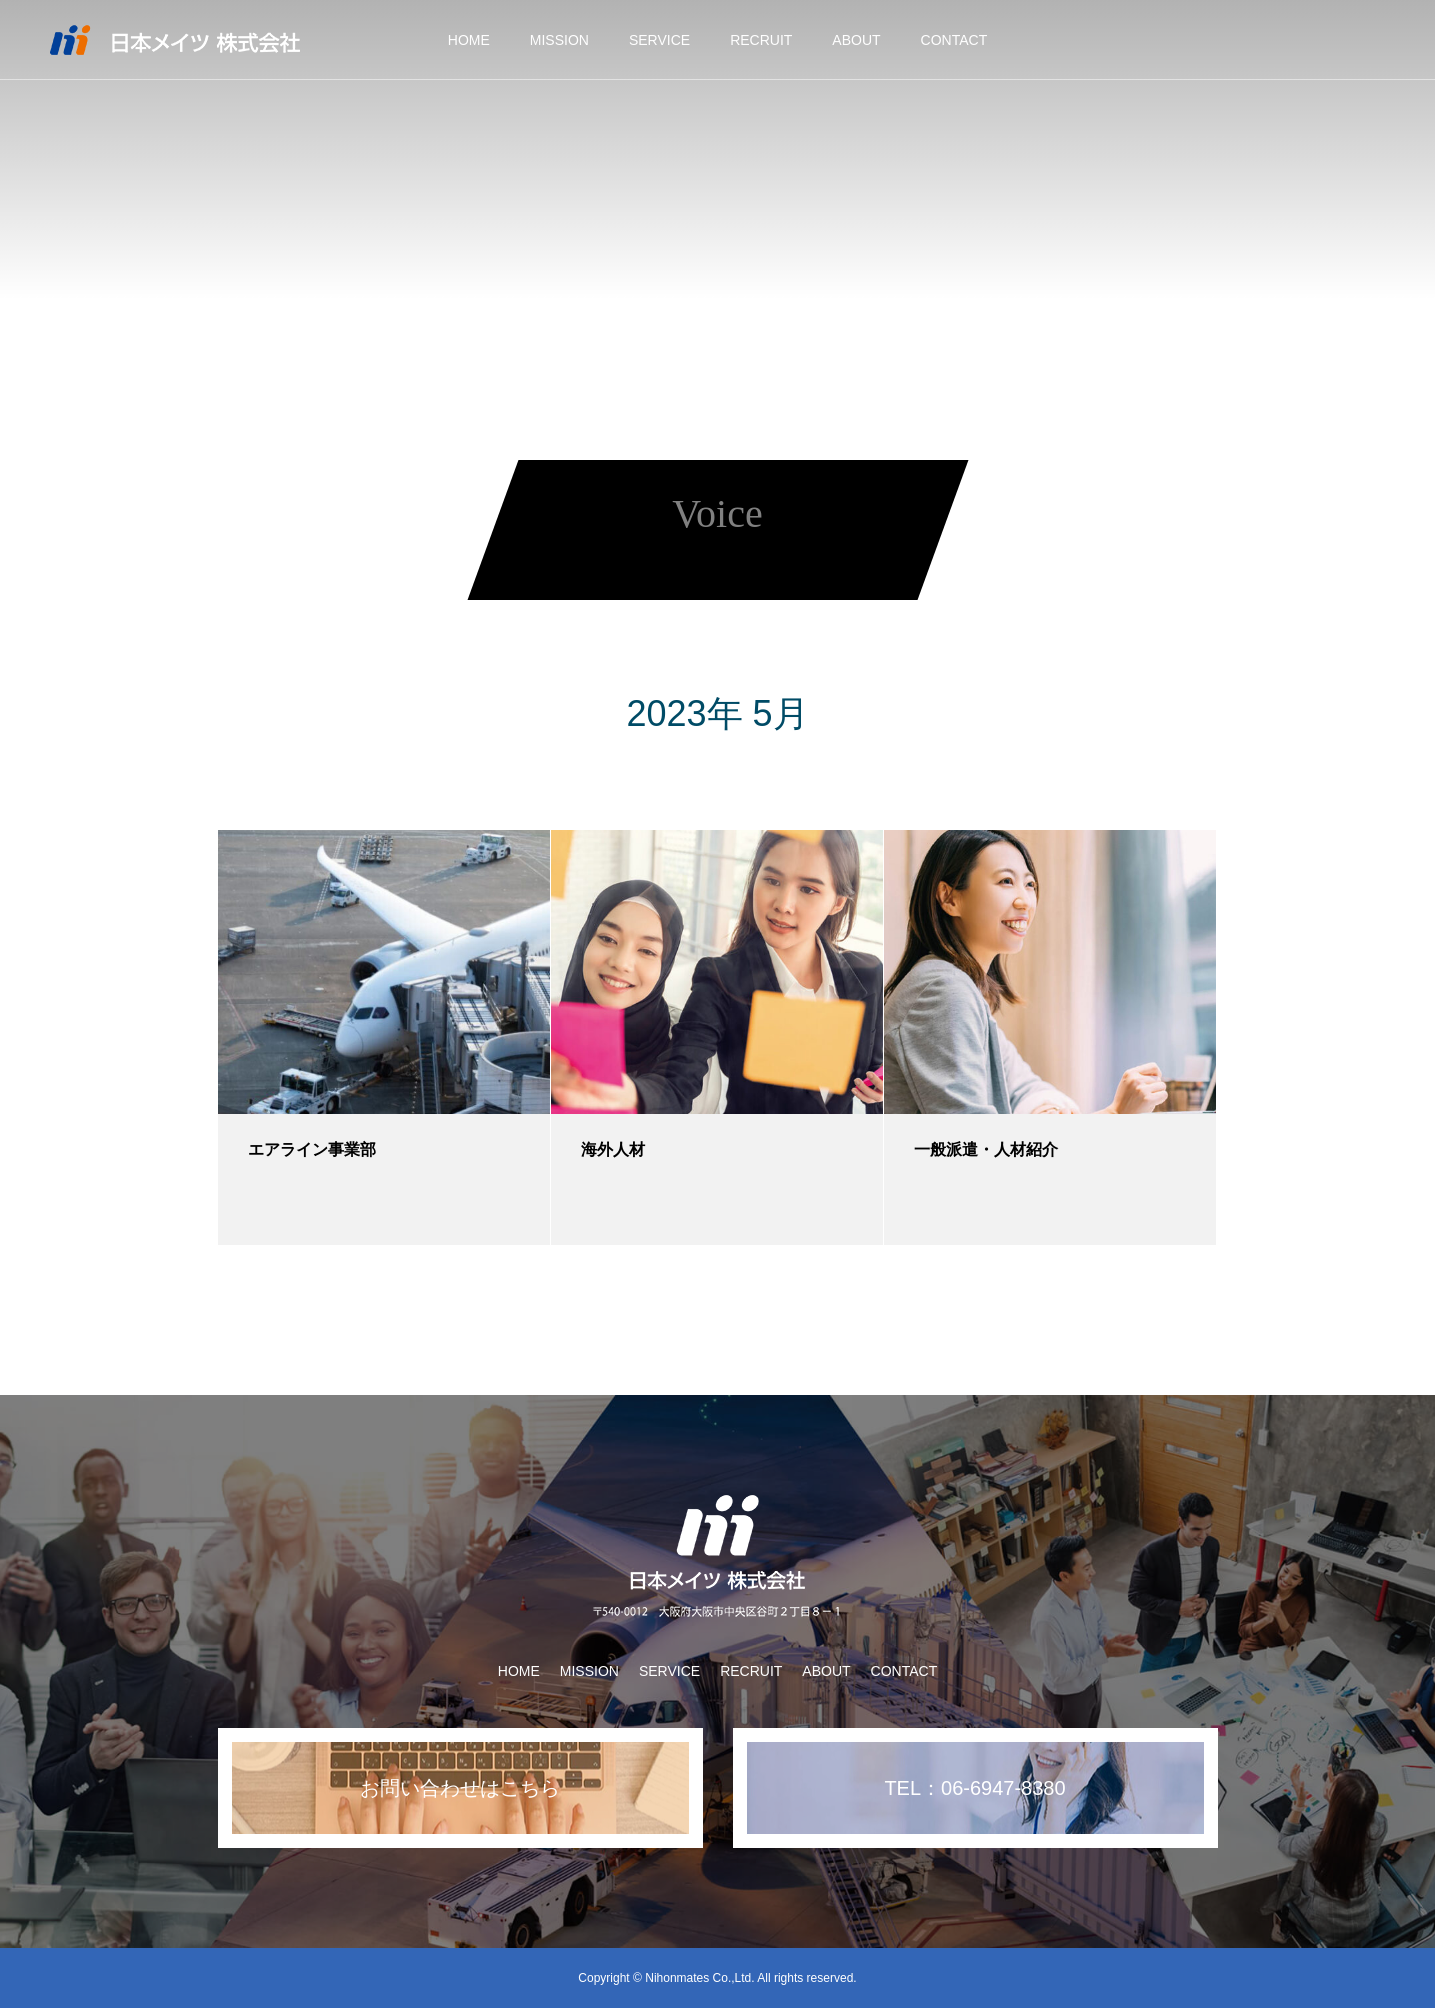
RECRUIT (761, 40)
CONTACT (954, 40)
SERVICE (659, 40)
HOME (469, 40)
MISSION (559, 40)
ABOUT (856, 40)
